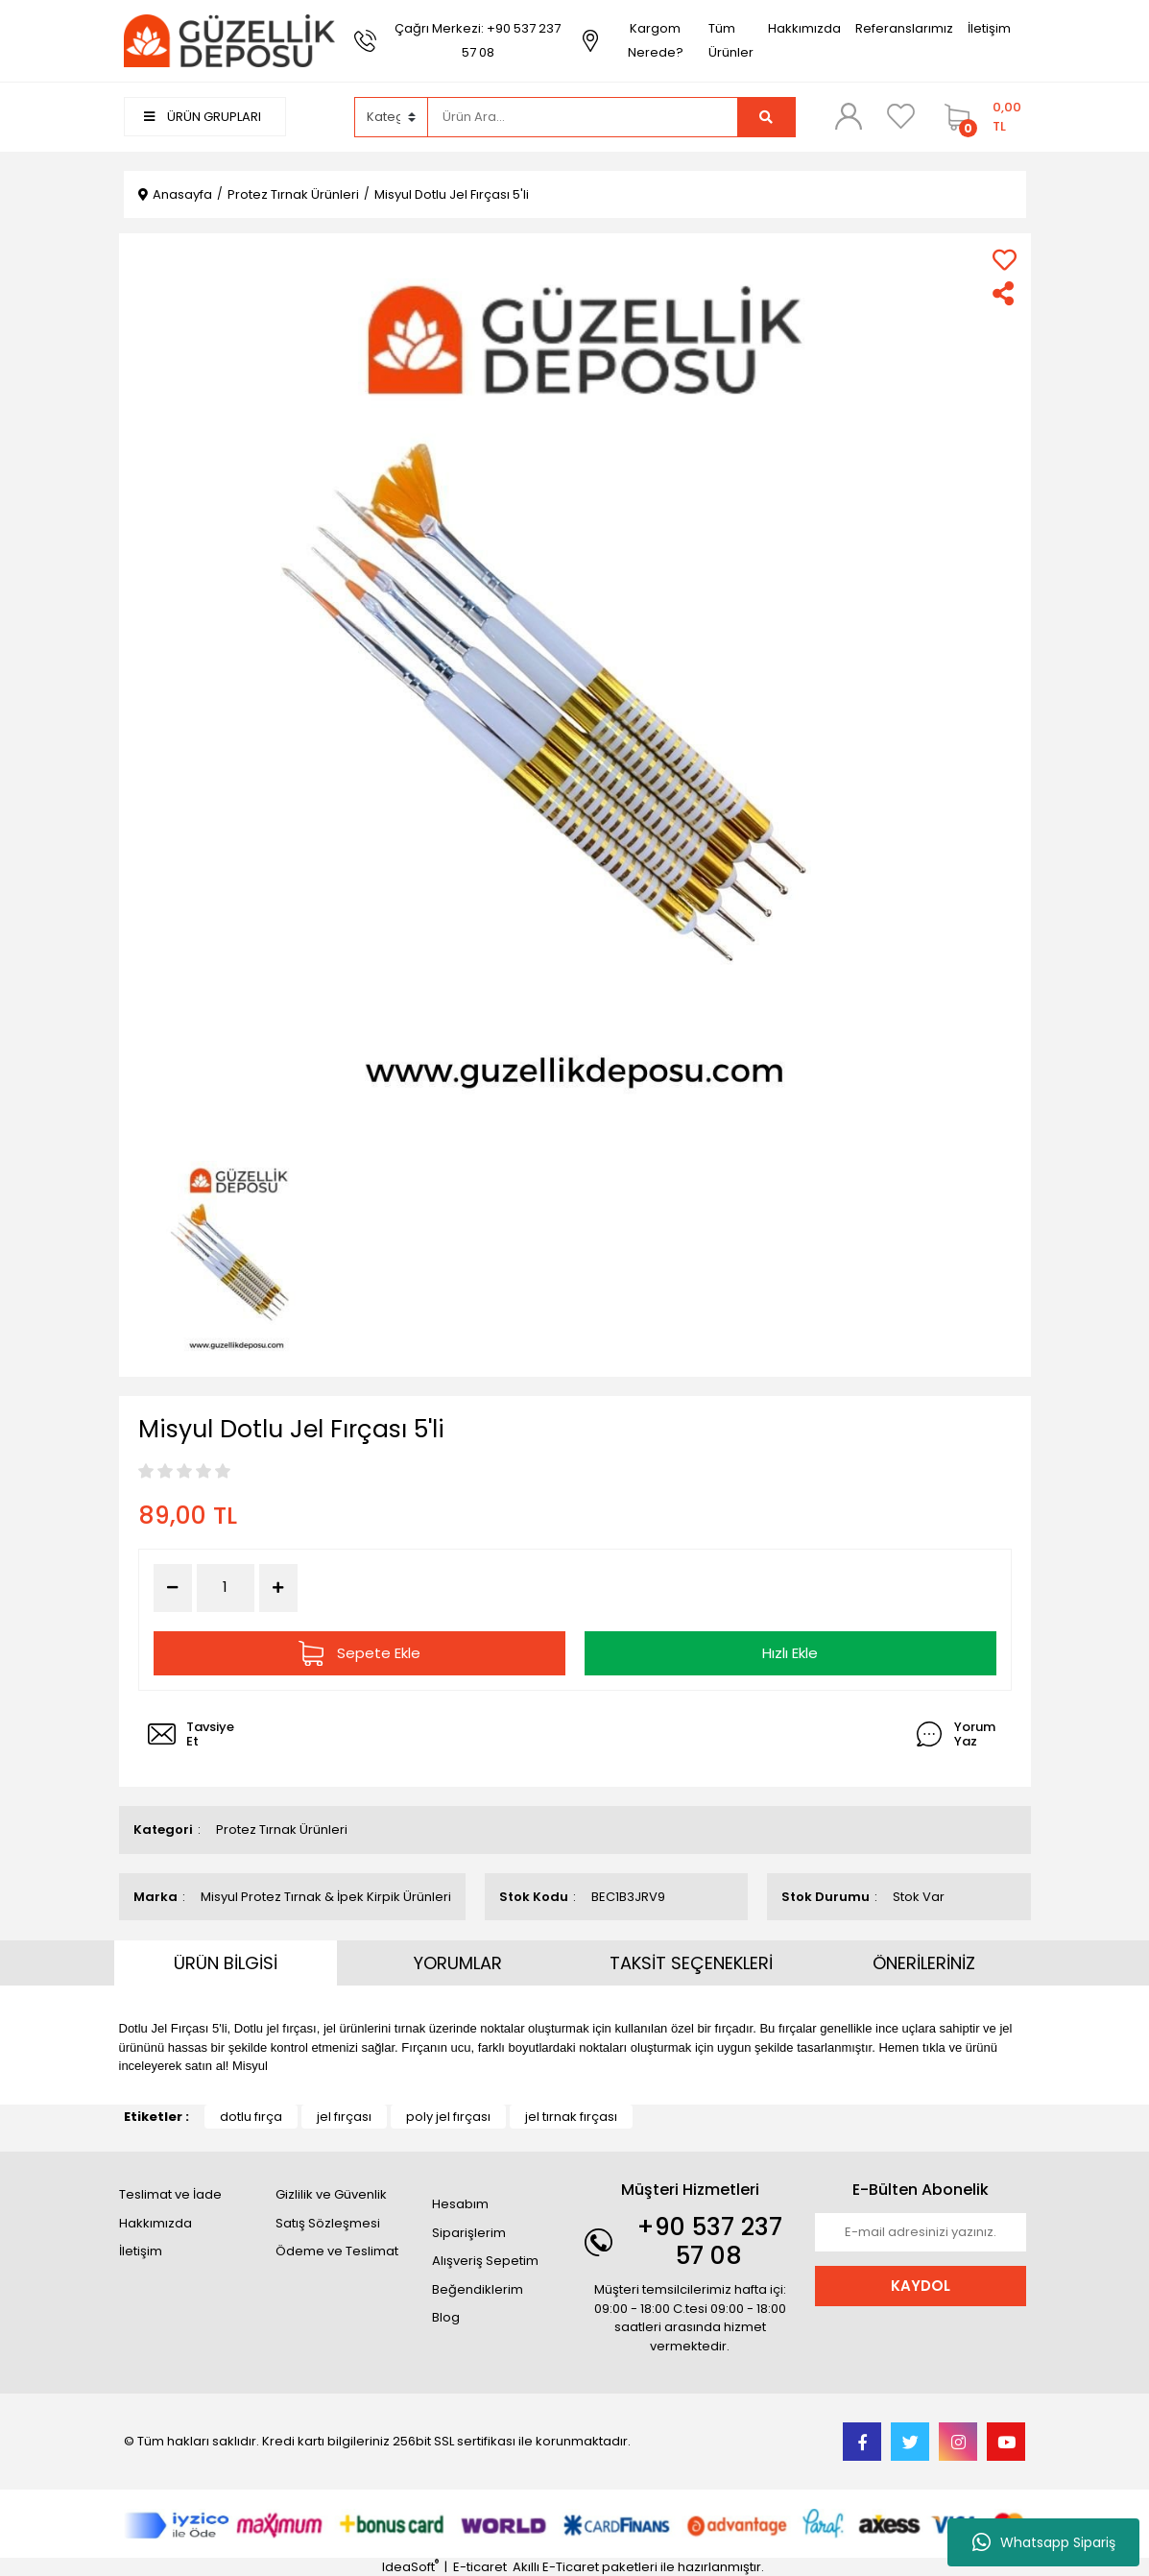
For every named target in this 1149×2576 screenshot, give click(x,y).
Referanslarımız (904, 28)
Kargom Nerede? (655, 40)
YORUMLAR (458, 1963)
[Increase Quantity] (278, 1588)
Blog (446, 2317)
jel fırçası (344, 2116)
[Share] (1005, 293)
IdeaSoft (410, 2567)
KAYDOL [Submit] (920, 2285)
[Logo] (229, 40)
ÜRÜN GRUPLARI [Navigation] (202, 117)
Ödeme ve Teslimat (336, 2251)
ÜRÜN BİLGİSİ (225, 1963)
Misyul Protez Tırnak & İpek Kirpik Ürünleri (326, 1897)
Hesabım (460, 2204)
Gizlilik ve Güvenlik (331, 2194)
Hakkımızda (804, 28)
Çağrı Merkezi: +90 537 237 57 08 (478, 40)
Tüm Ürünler (731, 40)
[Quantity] (225, 1588)
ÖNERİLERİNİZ (924, 1963)
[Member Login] (848, 116)
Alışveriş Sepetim (485, 2260)
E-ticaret (480, 2567)
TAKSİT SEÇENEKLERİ (691, 1963)
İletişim (989, 28)
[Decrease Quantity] (173, 1588)
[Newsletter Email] (920, 2232)
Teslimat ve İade (170, 2194)
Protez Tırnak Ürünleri (281, 1829)
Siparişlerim (469, 2233)
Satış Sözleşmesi (327, 2223)
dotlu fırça (251, 2116)
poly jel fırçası (448, 2116)
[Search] (582, 117)
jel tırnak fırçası (571, 2116)
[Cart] (980, 117)
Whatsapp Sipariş (1043, 2542)
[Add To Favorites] (1005, 260)
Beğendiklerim (477, 2289)
